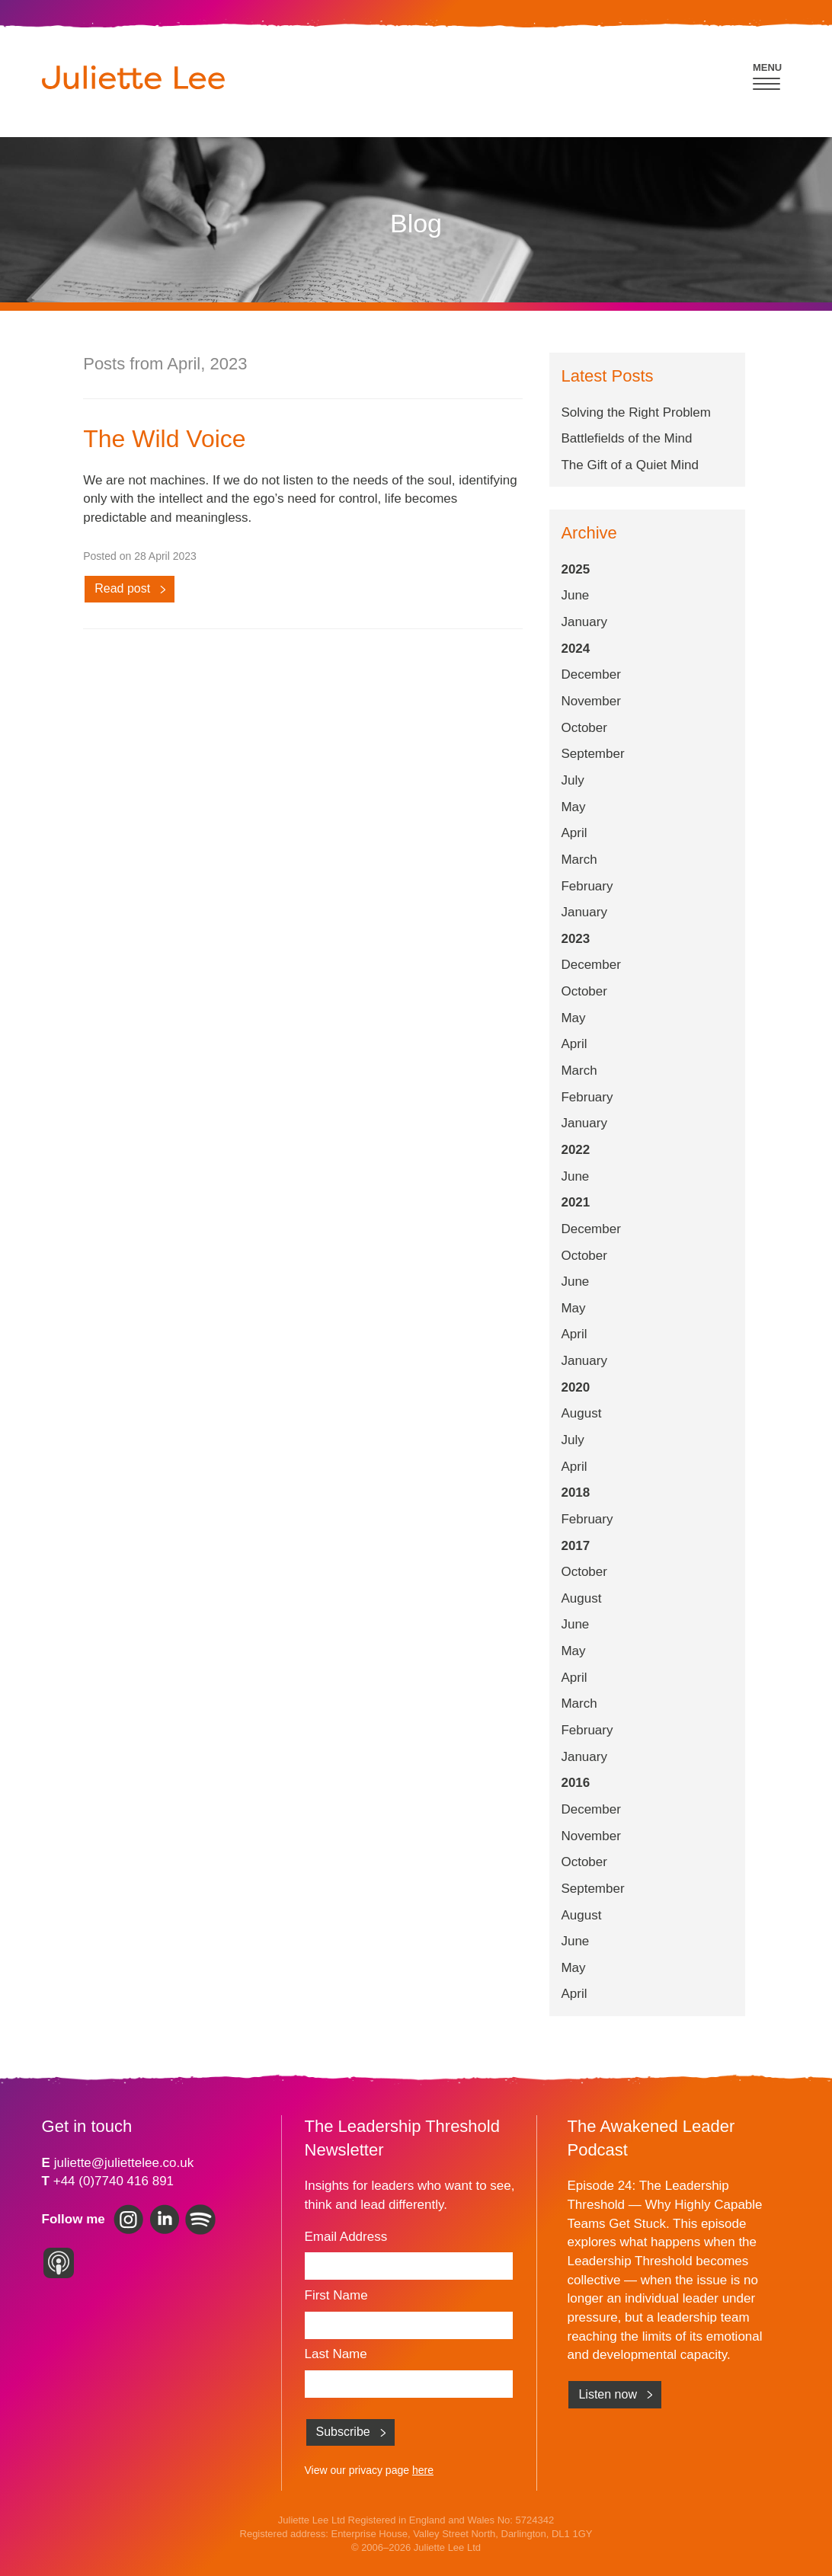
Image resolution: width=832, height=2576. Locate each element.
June (575, 595)
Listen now (607, 2394)
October (583, 728)
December (590, 674)
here (423, 2470)
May (573, 807)
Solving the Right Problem (636, 412)
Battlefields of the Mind (626, 438)
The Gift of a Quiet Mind (629, 465)
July (572, 780)
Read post (122, 588)
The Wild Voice (164, 438)
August (581, 1413)
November (590, 701)
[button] (767, 74)
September (592, 753)
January (583, 622)
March (579, 859)
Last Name (336, 2354)
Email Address (346, 2236)
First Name (336, 2295)
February (587, 886)
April (574, 833)
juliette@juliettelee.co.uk (124, 2163)
